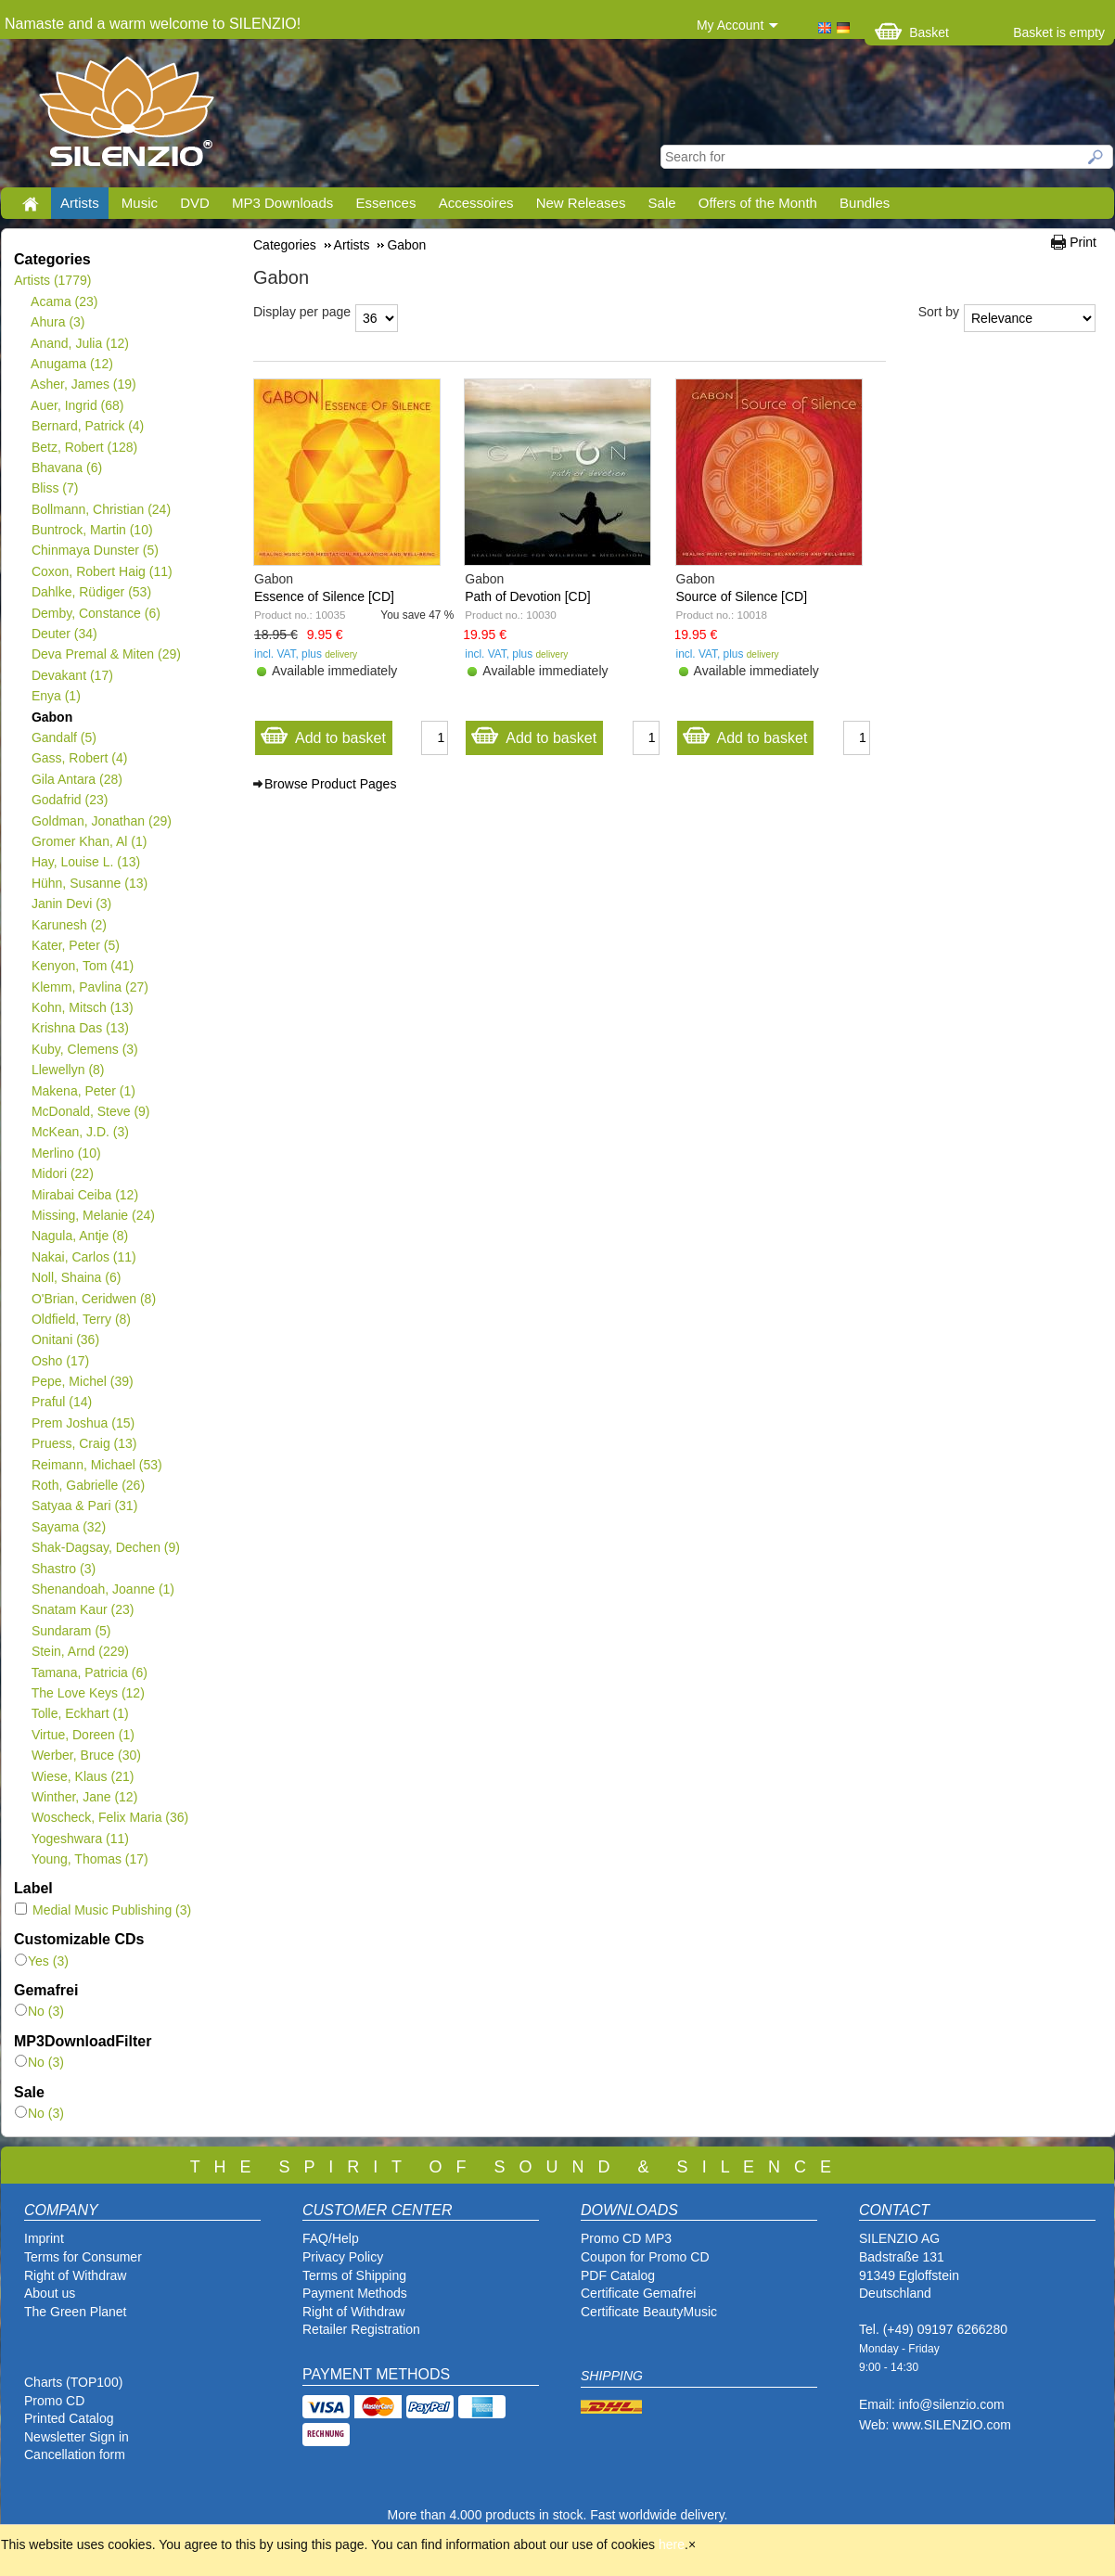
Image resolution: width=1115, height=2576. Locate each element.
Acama (64, 301)
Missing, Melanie (93, 1215)
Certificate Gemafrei (638, 2293)
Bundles (864, 203)
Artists (79, 203)
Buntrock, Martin (92, 529)
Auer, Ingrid (77, 405)
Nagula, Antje (79, 1235)
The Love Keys (88, 1692)
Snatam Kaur (82, 1609)
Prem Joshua (83, 1423)
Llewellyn (68, 1069)
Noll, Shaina (76, 1277)
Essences (385, 203)
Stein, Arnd (80, 1651)
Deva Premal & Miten (106, 654)
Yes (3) (42, 1961)
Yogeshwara (80, 1838)
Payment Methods (354, 2293)
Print (1083, 242)
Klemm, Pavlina (89, 987)
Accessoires (476, 203)
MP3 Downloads (282, 203)
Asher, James (83, 384)
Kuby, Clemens (84, 1049)
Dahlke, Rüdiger (91, 591)
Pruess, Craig (84, 1443)
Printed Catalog (69, 2418)
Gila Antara (76, 779)
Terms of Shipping (354, 2275)
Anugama (72, 363)
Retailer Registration (361, 2329)
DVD (195, 203)
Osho (60, 1360)
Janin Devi (71, 903)
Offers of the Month (757, 203)
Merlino (66, 1153)
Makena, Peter (83, 1090)
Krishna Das (80, 1027)
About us (49, 2293)
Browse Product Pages (330, 783)
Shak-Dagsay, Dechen (105, 1547)
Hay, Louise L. (85, 861)
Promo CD (54, 2400)
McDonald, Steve (90, 1111)
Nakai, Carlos (83, 1257)
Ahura (58, 321)
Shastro (63, 1568)
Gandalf (63, 737)
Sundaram (71, 1630)
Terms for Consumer (83, 2256)
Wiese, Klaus (82, 1776)
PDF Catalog (618, 2275)
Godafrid (69, 799)
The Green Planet (75, 2311)
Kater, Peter (75, 945)
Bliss (54, 488)
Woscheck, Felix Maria (109, 1817)
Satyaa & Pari (84, 1505)
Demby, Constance (95, 613)
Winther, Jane (84, 1796)
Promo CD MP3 (626, 2238)
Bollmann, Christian (101, 509)
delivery (341, 654)
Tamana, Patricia (89, 1672)
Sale (662, 203)
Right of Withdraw (75, 2275)
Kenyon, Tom (82, 965)
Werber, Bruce (86, 1755)
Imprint (44, 2238)
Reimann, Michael (96, 1464)
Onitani (65, 1339)
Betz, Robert (84, 447)
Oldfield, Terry (81, 1319)
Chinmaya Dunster (95, 550)
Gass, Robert (79, 757)
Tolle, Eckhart (80, 1713)
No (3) (39, 2011)
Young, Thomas (89, 1859)
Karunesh (69, 924)
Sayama (68, 1526)
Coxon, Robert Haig (102, 571)
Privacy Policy (342, 2256)
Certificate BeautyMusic (649, 2311)
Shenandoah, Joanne (102, 1589)
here (672, 2544)
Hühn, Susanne (89, 883)
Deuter (64, 633)
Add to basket (323, 733)
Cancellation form (76, 2454)
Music (140, 203)
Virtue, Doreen (83, 1734)
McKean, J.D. (80, 1131)
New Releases (581, 203)
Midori (62, 1173)
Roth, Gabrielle (88, 1485)
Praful (61, 1401)
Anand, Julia (80, 343)
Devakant (72, 675)
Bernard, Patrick (87, 425)
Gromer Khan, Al (89, 841)
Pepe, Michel (82, 1381)
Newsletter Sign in (76, 2436)
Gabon (51, 717)
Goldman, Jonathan (101, 821)
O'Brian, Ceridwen (93, 1298)
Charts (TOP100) (73, 2382)
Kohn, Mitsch (82, 1007)
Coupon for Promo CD (645, 2256)
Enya (56, 695)
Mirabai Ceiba (84, 1194)
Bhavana (66, 467)
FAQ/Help (330, 2238)
